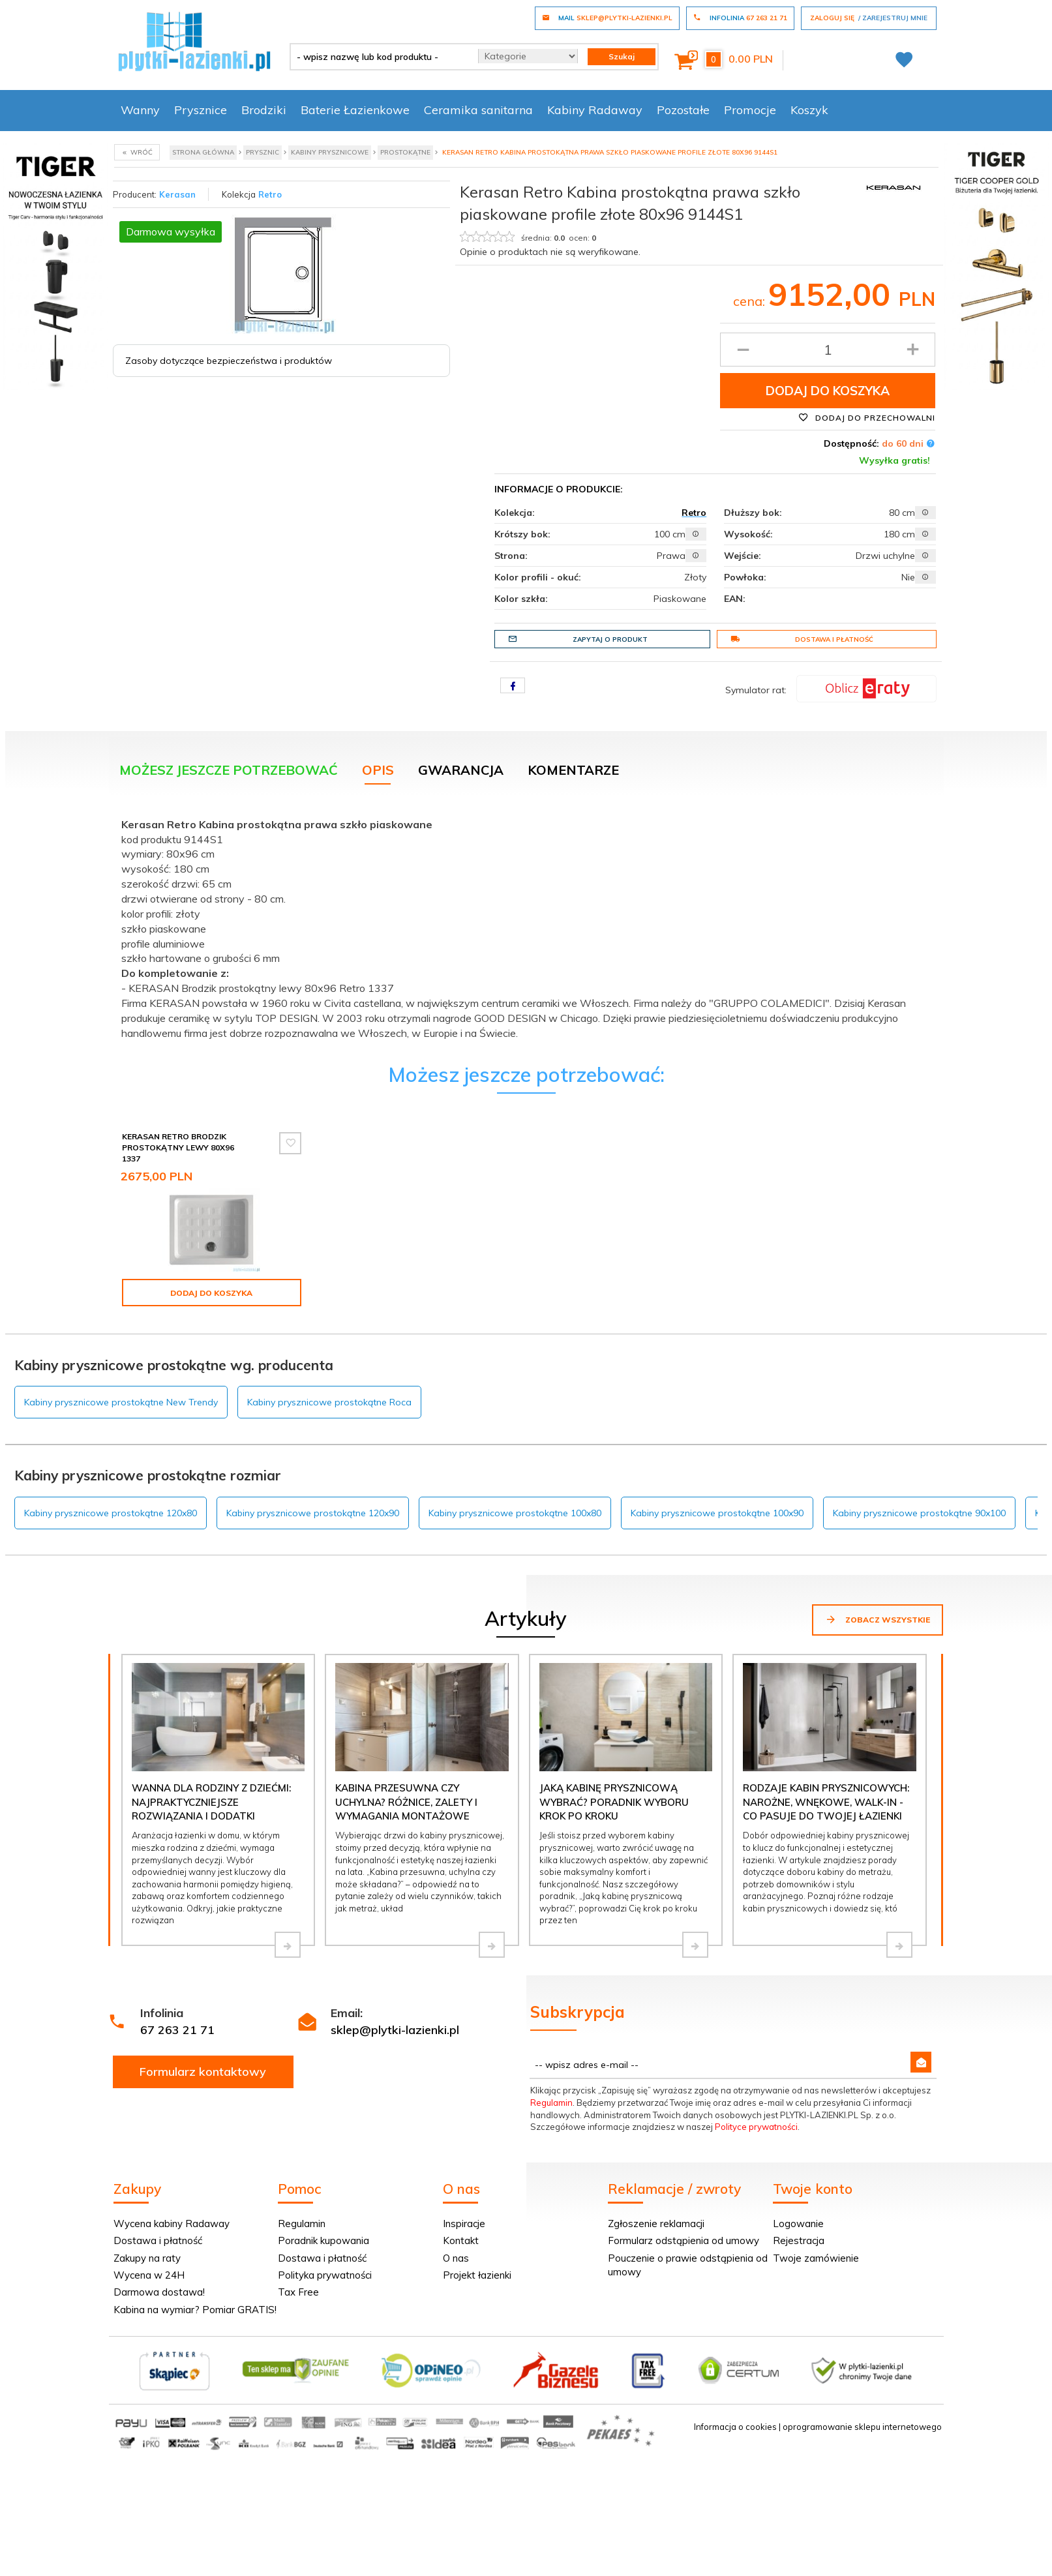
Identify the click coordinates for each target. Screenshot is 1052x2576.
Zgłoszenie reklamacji (656, 2223)
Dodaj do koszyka (828, 390)
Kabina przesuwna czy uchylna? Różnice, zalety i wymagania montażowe (406, 1802)
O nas (456, 2258)
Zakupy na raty (147, 2258)
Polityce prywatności (756, 2126)
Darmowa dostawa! (159, 2292)
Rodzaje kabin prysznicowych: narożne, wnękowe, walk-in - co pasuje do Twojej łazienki (826, 1802)
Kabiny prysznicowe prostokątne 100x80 (514, 1513)
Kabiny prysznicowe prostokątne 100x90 (717, 1513)
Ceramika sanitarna (478, 109)
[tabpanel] (526, 925)
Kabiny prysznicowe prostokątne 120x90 (312, 1513)
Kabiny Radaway (594, 109)
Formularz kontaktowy (203, 2071)
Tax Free (298, 2292)
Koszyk (809, 109)
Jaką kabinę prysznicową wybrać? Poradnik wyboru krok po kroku (614, 1802)
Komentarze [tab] (573, 770)
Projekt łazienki (477, 2275)
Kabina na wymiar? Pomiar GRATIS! (195, 2309)
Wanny (140, 109)
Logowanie (798, 2223)
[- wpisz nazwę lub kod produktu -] (379, 57)
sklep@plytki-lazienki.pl (395, 2029)
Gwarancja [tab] (460, 770)
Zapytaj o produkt (578, 639)
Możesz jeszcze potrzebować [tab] (228, 770)
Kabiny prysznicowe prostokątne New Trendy (121, 1402)
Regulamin (551, 2102)
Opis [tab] (378, 770)
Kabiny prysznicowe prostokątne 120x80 (110, 1513)
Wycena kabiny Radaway (171, 2223)
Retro (270, 194)
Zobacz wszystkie (877, 1619)
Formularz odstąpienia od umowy (683, 2240)
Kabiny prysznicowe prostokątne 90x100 (919, 1513)
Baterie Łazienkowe (355, 109)
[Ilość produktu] (828, 349)
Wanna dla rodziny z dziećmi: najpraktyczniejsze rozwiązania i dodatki (211, 1802)
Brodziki (263, 109)
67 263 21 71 (177, 2029)
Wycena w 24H (149, 2275)
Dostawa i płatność (801, 639)
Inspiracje (464, 2223)
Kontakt (461, 2240)
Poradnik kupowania (323, 2240)
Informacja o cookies (735, 2426)
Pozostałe (683, 109)
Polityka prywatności (325, 2275)
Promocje (750, 109)
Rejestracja (798, 2240)
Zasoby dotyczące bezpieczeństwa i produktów (228, 361)
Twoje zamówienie (816, 2258)
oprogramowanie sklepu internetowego (862, 2426)
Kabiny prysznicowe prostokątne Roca (329, 1402)
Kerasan (177, 194)
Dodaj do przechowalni (866, 417)
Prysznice (200, 109)
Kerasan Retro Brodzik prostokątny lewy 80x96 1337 (178, 1147)
